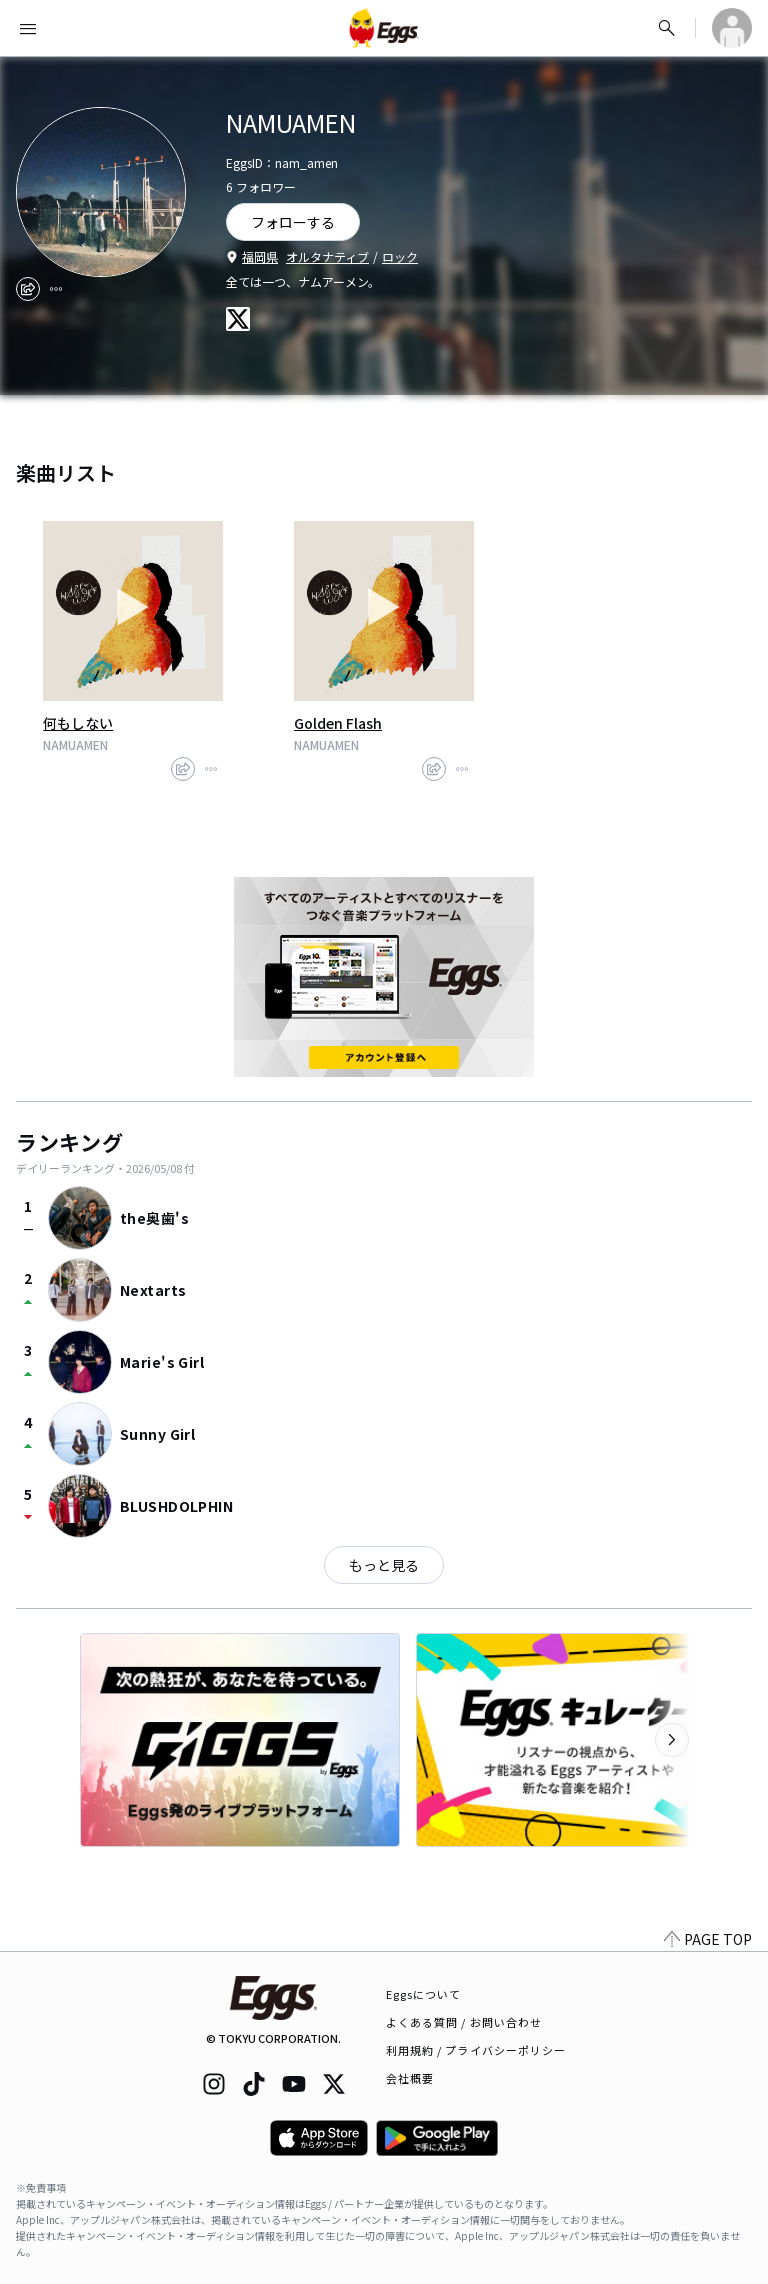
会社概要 (410, 2078)
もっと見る (384, 1565)
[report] (56, 289)
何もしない (78, 723)
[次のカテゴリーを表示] (672, 1740)
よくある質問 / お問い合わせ (464, 2022)
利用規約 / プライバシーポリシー (476, 2050)
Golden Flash (338, 723)
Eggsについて (424, 1994)
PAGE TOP (708, 1939)
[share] (28, 289)
